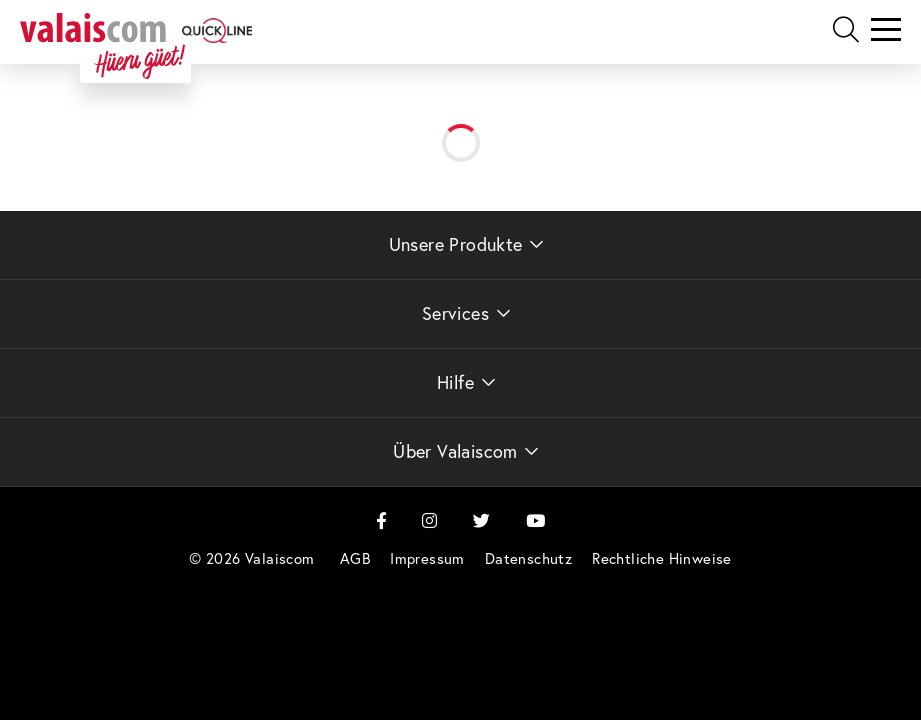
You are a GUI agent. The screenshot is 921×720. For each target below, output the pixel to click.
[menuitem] (355, 558)
